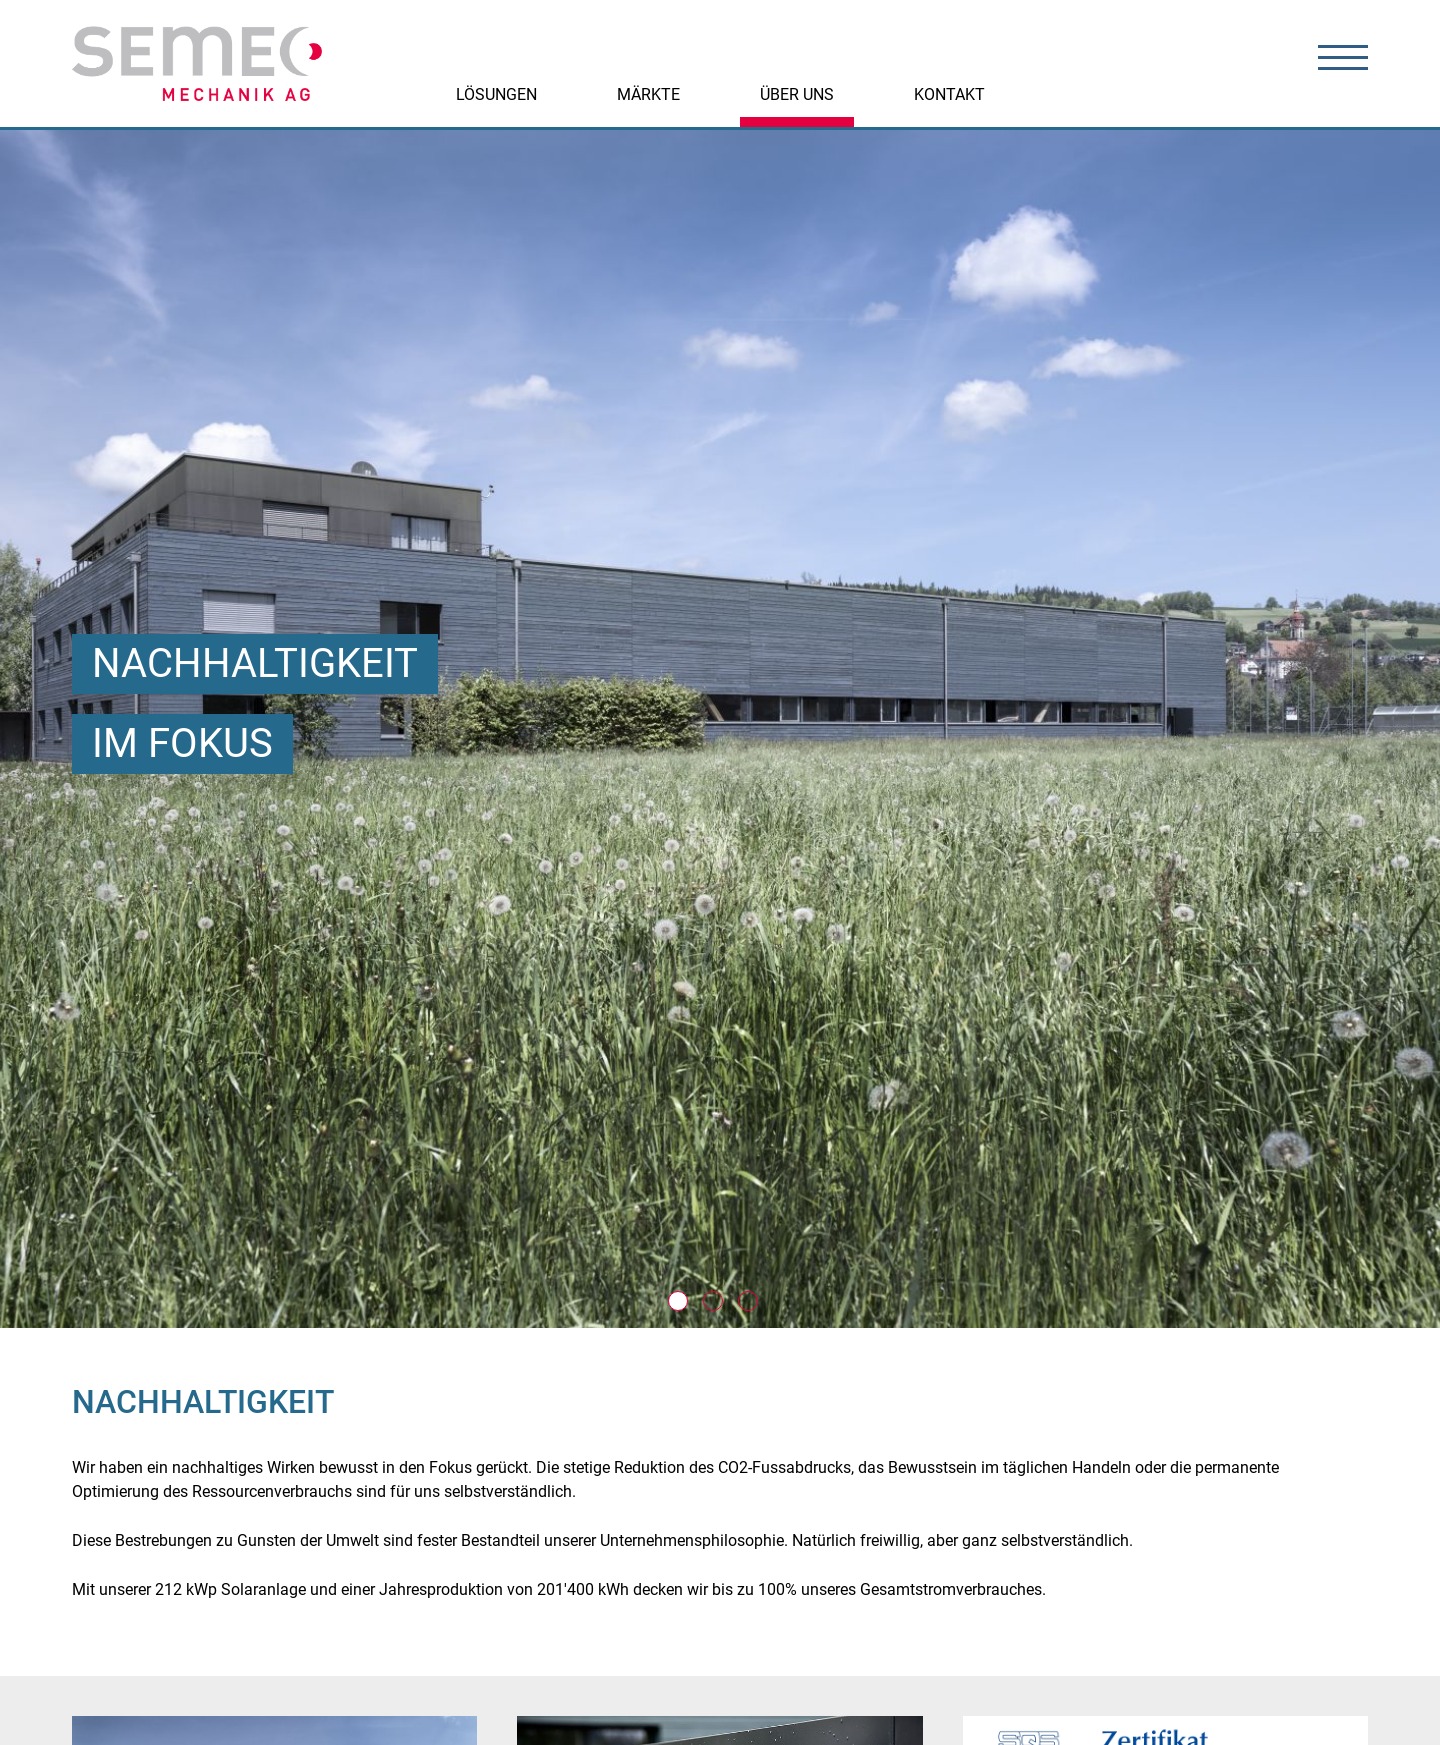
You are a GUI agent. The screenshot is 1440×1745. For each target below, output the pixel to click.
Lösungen (496, 94)
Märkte (648, 94)
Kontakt (949, 94)
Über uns (797, 94)
